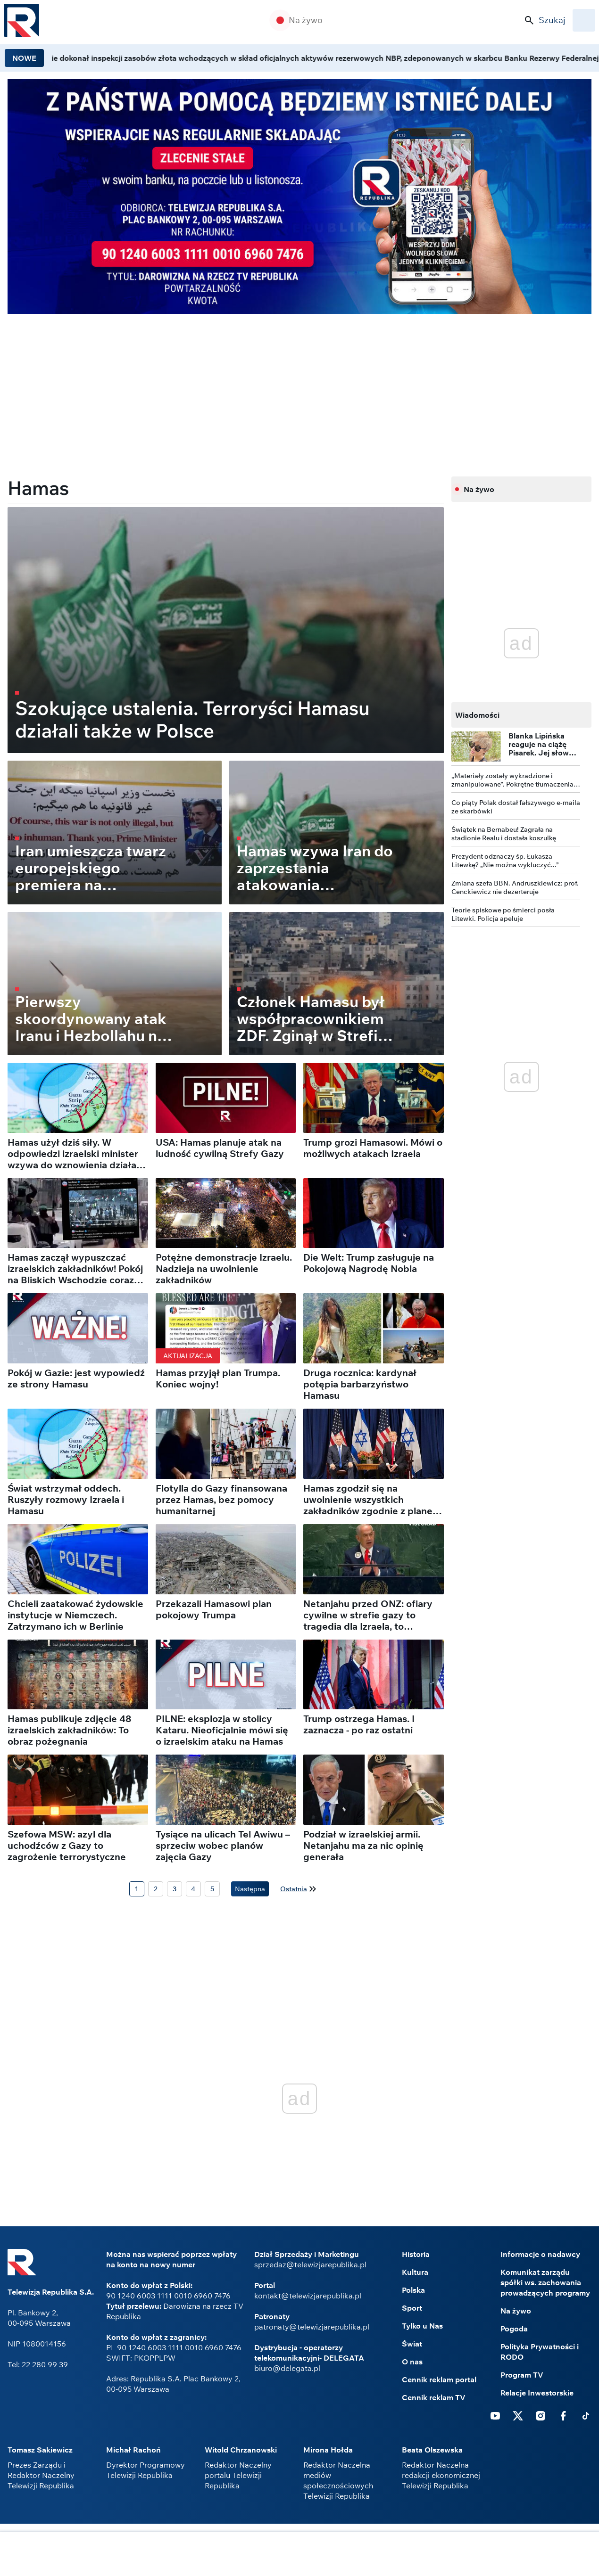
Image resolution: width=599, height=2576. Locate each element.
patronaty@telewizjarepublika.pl (311, 2326)
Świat (412, 2343)
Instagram (540, 2415)
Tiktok (585, 2415)
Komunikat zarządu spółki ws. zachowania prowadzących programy (545, 2282)
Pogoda (514, 2328)
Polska (413, 2290)
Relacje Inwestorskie (537, 2392)
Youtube (495, 2415)
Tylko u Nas (422, 2325)
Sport (412, 2308)
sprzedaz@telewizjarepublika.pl (310, 2264)
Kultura (415, 2272)
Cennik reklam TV (434, 2397)
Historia (416, 2254)
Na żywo (306, 20)
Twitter (518, 2415)
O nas (412, 2361)
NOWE (24, 58)
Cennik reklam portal (439, 2379)
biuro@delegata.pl (287, 2368)
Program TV (521, 2374)
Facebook (563, 2415)
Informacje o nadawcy (540, 2254)
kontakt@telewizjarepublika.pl (307, 2295)
